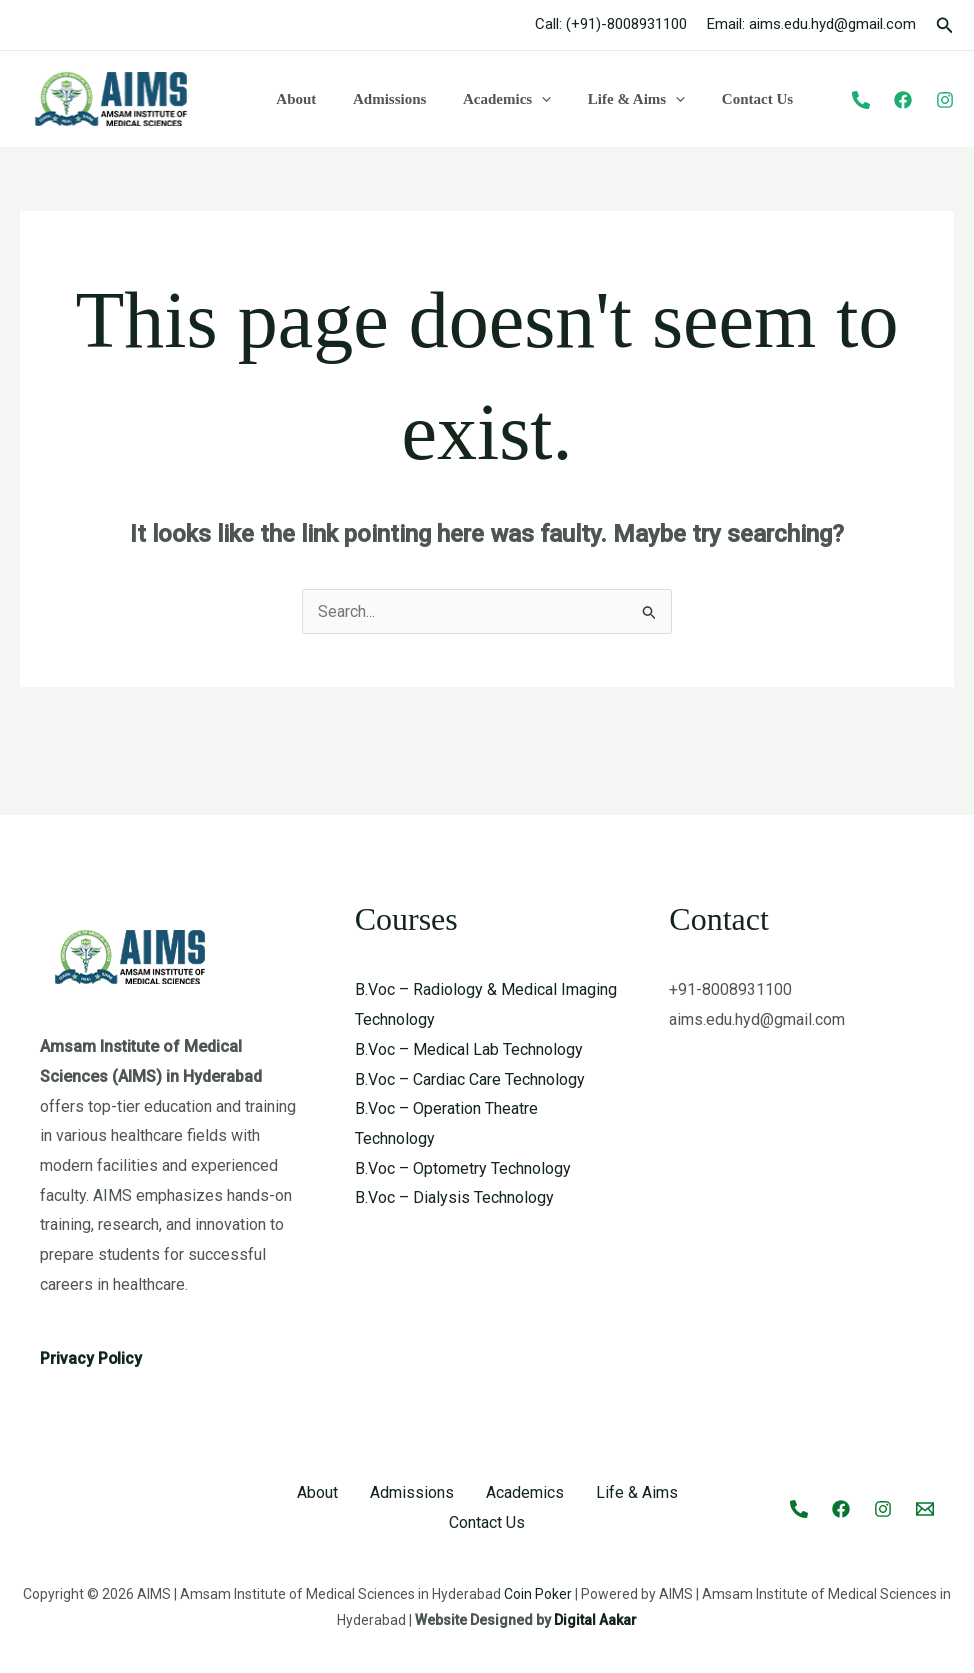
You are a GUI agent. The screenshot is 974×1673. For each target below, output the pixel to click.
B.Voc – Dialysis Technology (454, 1197)
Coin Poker (538, 1594)
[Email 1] (925, 1509)
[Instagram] (945, 100)
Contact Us (727, 99)
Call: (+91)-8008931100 (611, 24)
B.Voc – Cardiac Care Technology (470, 1079)
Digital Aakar (595, 1620)
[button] (945, 25)
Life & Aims (613, 99)
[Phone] (861, 100)
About (293, 99)
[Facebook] (903, 100)
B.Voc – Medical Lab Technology (469, 1049)
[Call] (799, 1509)
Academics (490, 99)
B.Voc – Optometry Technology (463, 1168)
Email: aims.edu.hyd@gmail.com (811, 24)
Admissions (379, 99)
